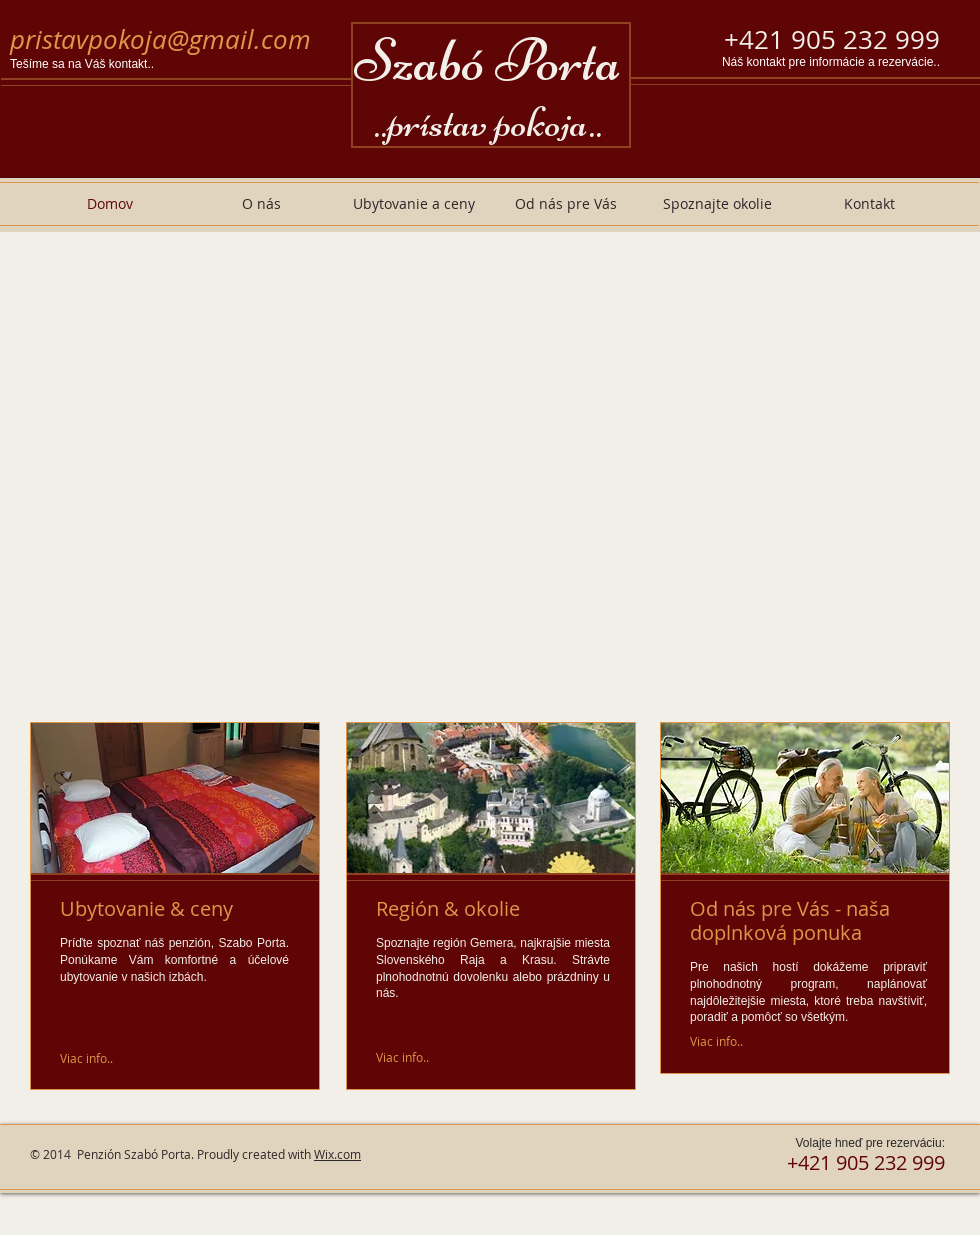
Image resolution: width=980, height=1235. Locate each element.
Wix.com (337, 1154)
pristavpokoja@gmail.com (160, 39)
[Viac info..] (87, 1057)
